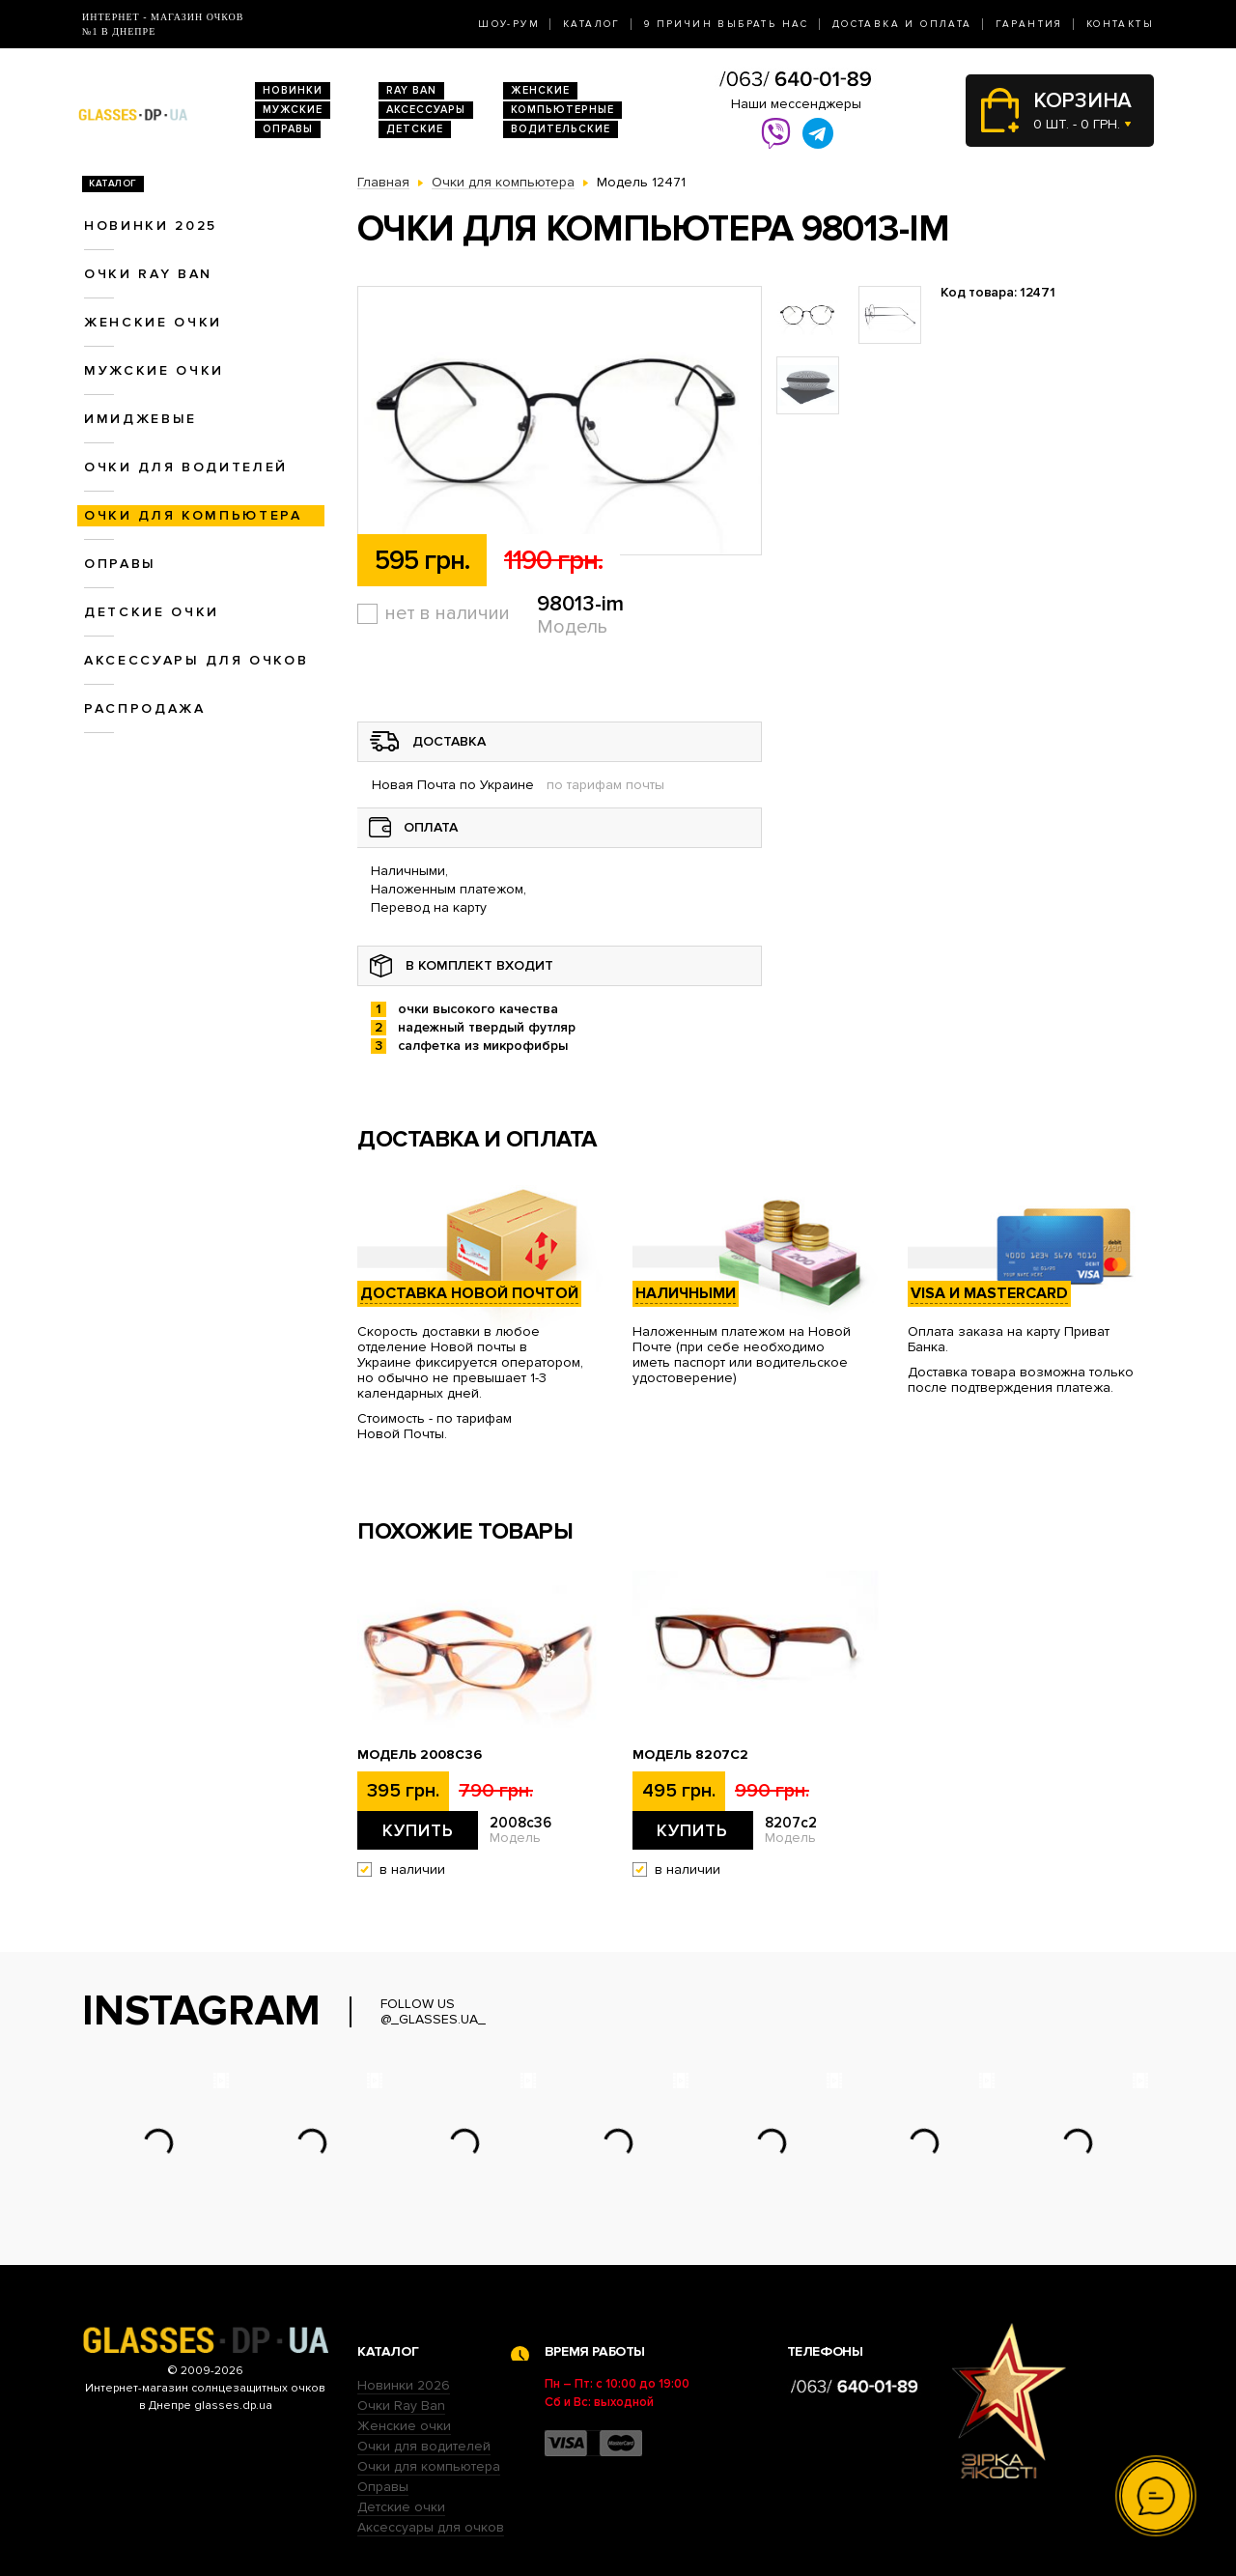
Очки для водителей (186, 467)
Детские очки (151, 612)
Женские (540, 90)
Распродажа (145, 708)
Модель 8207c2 (690, 1755)
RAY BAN (411, 90)
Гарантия (1029, 24)
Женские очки (153, 322)
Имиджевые (140, 418)
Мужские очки (154, 370)
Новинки (293, 90)
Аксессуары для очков (196, 660)
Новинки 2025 (150, 225)
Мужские (293, 109)
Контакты (1120, 24)
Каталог (592, 24)
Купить (418, 1830)
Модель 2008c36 (419, 1755)
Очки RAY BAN (148, 274)
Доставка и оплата (902, 24)
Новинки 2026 (403, 2385)
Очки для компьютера (193, 515)
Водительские (560, 129)
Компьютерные (562, 109)
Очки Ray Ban (401, 2405)
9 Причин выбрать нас (726, 24)
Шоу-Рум (509, 24)
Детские (414, 129)
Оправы (288, 129)
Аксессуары (425, 109)
